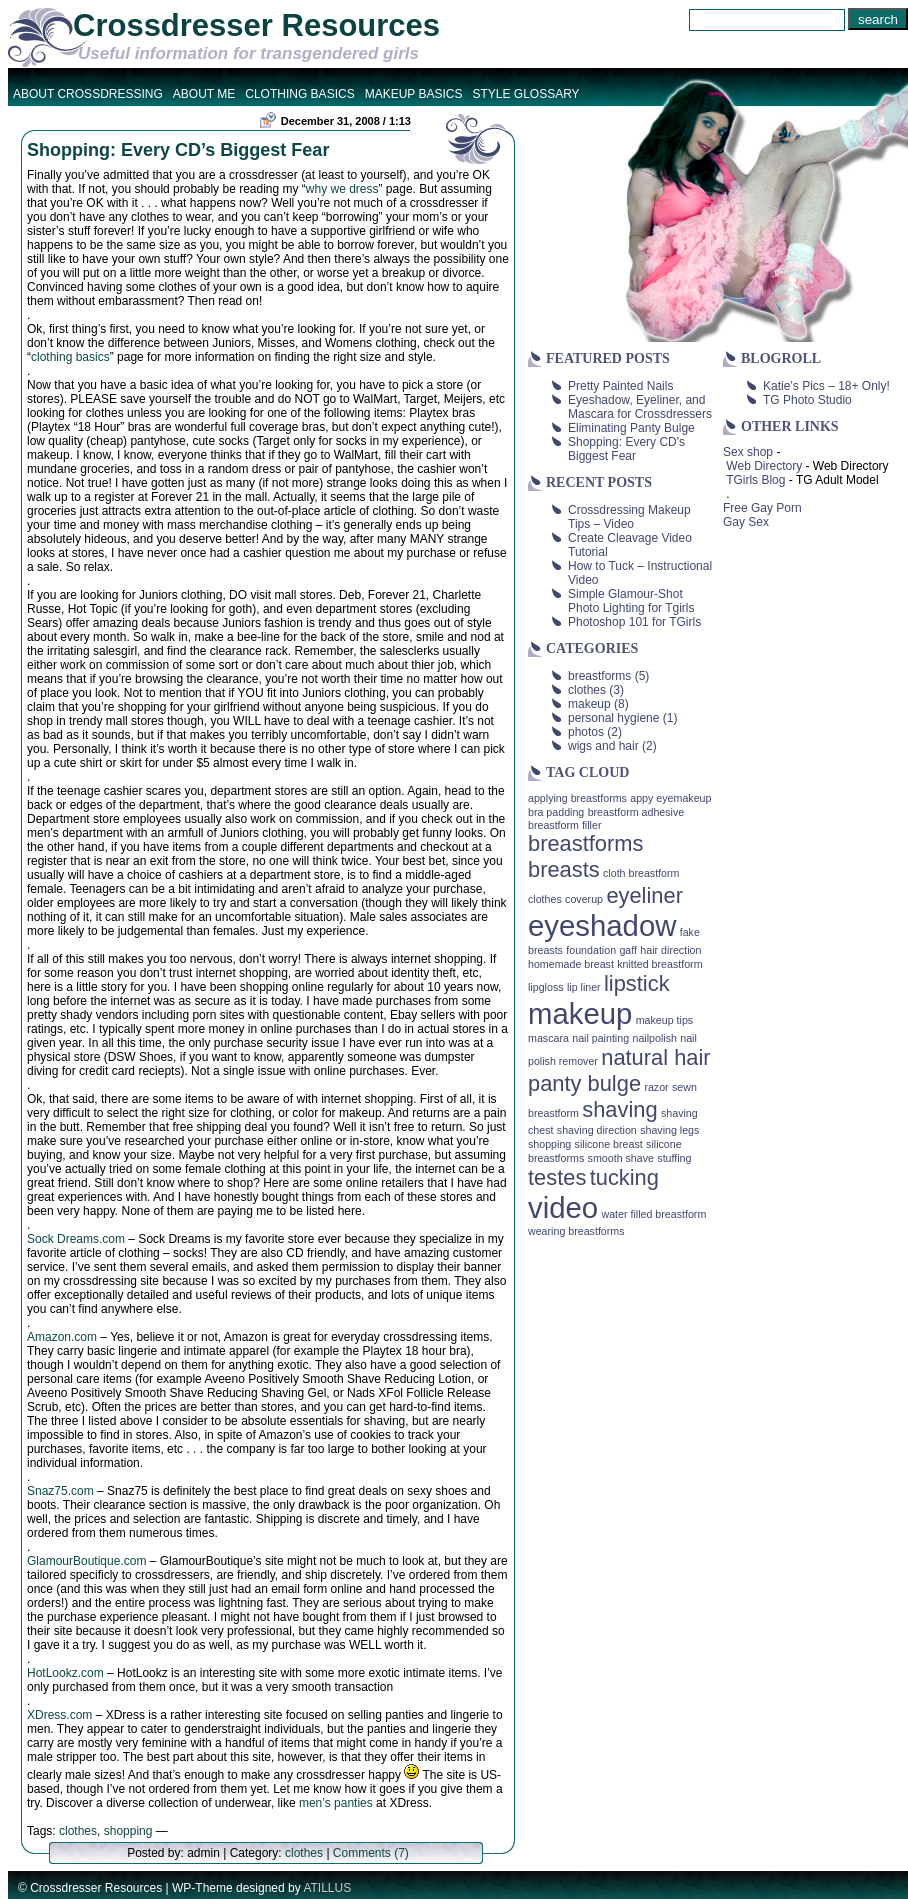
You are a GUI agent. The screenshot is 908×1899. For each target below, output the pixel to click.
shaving (619, 1109)
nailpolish (654, 1038)
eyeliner (644, 895)
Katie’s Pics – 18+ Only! (826, 386)
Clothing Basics (299, 94)
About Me (204, 94)
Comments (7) (371, 1853)
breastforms (599, 676)
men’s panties (336, 1803)
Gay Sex (746, 522)
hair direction (670, 950)
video (563, 1207)
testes (557, 1177)
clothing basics (70, 357)
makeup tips (664, 1020)
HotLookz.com (65, 1673)
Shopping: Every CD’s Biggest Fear (178, 150)
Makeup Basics (414, 94)
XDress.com (59, 1715)
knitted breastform (659, 964)
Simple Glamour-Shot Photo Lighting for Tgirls (631, 601)
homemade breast (571, 964)
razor (656, 1087)
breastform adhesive (636, 812)
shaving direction (597, 1130)
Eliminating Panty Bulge (631, 428)
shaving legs (669, 1130)
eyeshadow (602, 925)
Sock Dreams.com (76, 1239)
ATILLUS (327, 1888)
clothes (78, 1831)
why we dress (342, 189)
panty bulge (584, 1083)
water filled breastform (653, 1214)
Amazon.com (62, 1337)
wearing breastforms (576, 1231)
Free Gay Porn (762, 508)
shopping (128, 1831)
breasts (564, 869)
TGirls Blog (755, 480)
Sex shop (748, 452)
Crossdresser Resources (256, 25)
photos (586, 732)
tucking (624, 1177)
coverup (584, 899)
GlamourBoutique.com (86, 1561)
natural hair (655, 1057)
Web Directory (764, 466)
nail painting (600, 1038)
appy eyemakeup (670, 798)
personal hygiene (613, 718)
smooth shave (621, 1158)
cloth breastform (641, 873)
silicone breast (609, 1144)
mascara (548, 1038)
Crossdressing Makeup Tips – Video (629, 517)
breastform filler (564, 825)
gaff (628, 950)
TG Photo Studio (807, 400)
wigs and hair (603, 746)
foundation (591, 950)
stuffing (674, 1158)
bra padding (556, 812)
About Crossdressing (88, 94)
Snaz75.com (60, 1491)
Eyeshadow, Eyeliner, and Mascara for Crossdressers (640, 407)
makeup (589, 704)
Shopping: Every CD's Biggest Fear (626, 449)
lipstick (637, 983)
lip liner (584, 987)
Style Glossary (525, 94)
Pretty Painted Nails (620, 386)
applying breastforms (577, 798)
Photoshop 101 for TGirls (634, 622)
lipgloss (546, 987)
